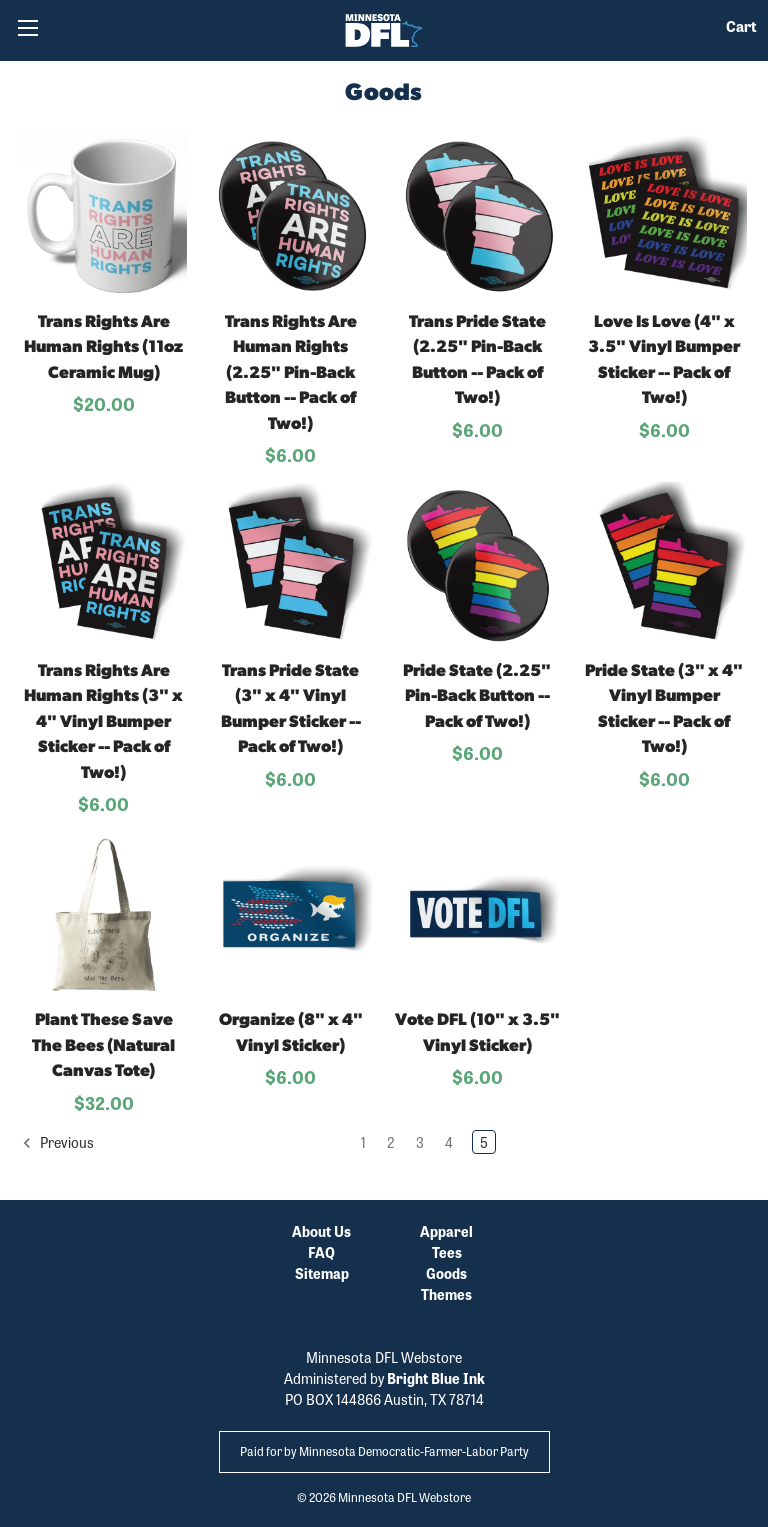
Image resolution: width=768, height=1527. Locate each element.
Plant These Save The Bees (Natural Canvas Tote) (103, 1046)
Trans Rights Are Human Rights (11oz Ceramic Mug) (103, 348)
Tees (447, 1252)
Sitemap (322, 1273)
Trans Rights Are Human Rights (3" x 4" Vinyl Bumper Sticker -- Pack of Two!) (103, 722)
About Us (321, 1231)
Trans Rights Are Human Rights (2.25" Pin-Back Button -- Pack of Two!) (291, 373)
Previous (58, 1142)
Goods (446, 1273)
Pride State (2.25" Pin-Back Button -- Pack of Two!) (477, 697)
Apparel (446, 1231)
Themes (446, 1294)
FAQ (321, 1252)
